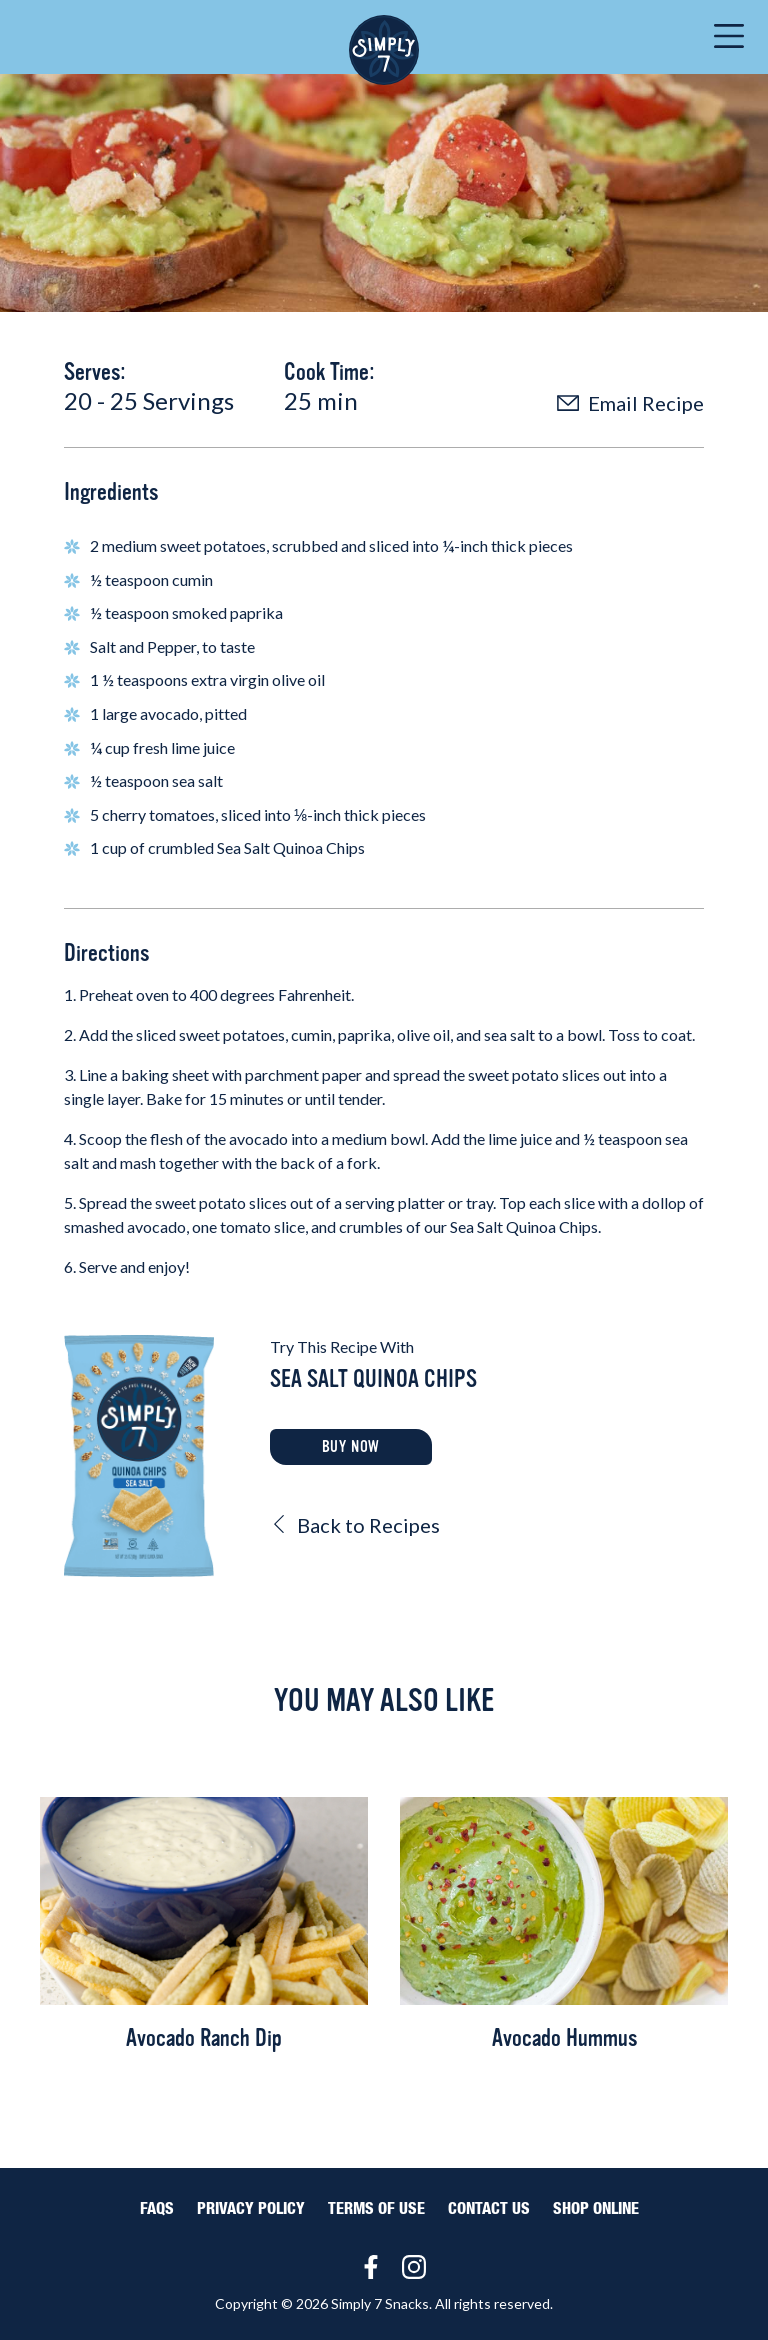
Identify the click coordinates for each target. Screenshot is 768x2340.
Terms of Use (376, 2209)
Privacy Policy (251, 2209)
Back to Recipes (355, 1525)
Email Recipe (630, 403)
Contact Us (489, 2209)
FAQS (157, 2209)
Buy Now (351, 1447)
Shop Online (596, 2209)
